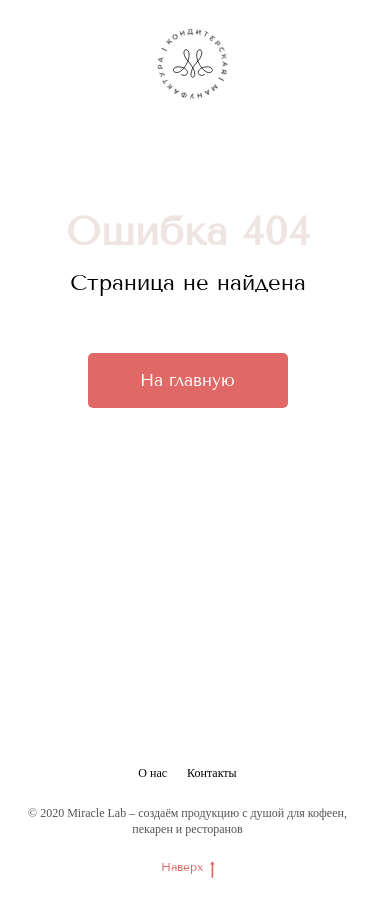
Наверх (188, 867)
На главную (187, 380)
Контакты (212, 773)
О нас (152, 773)
